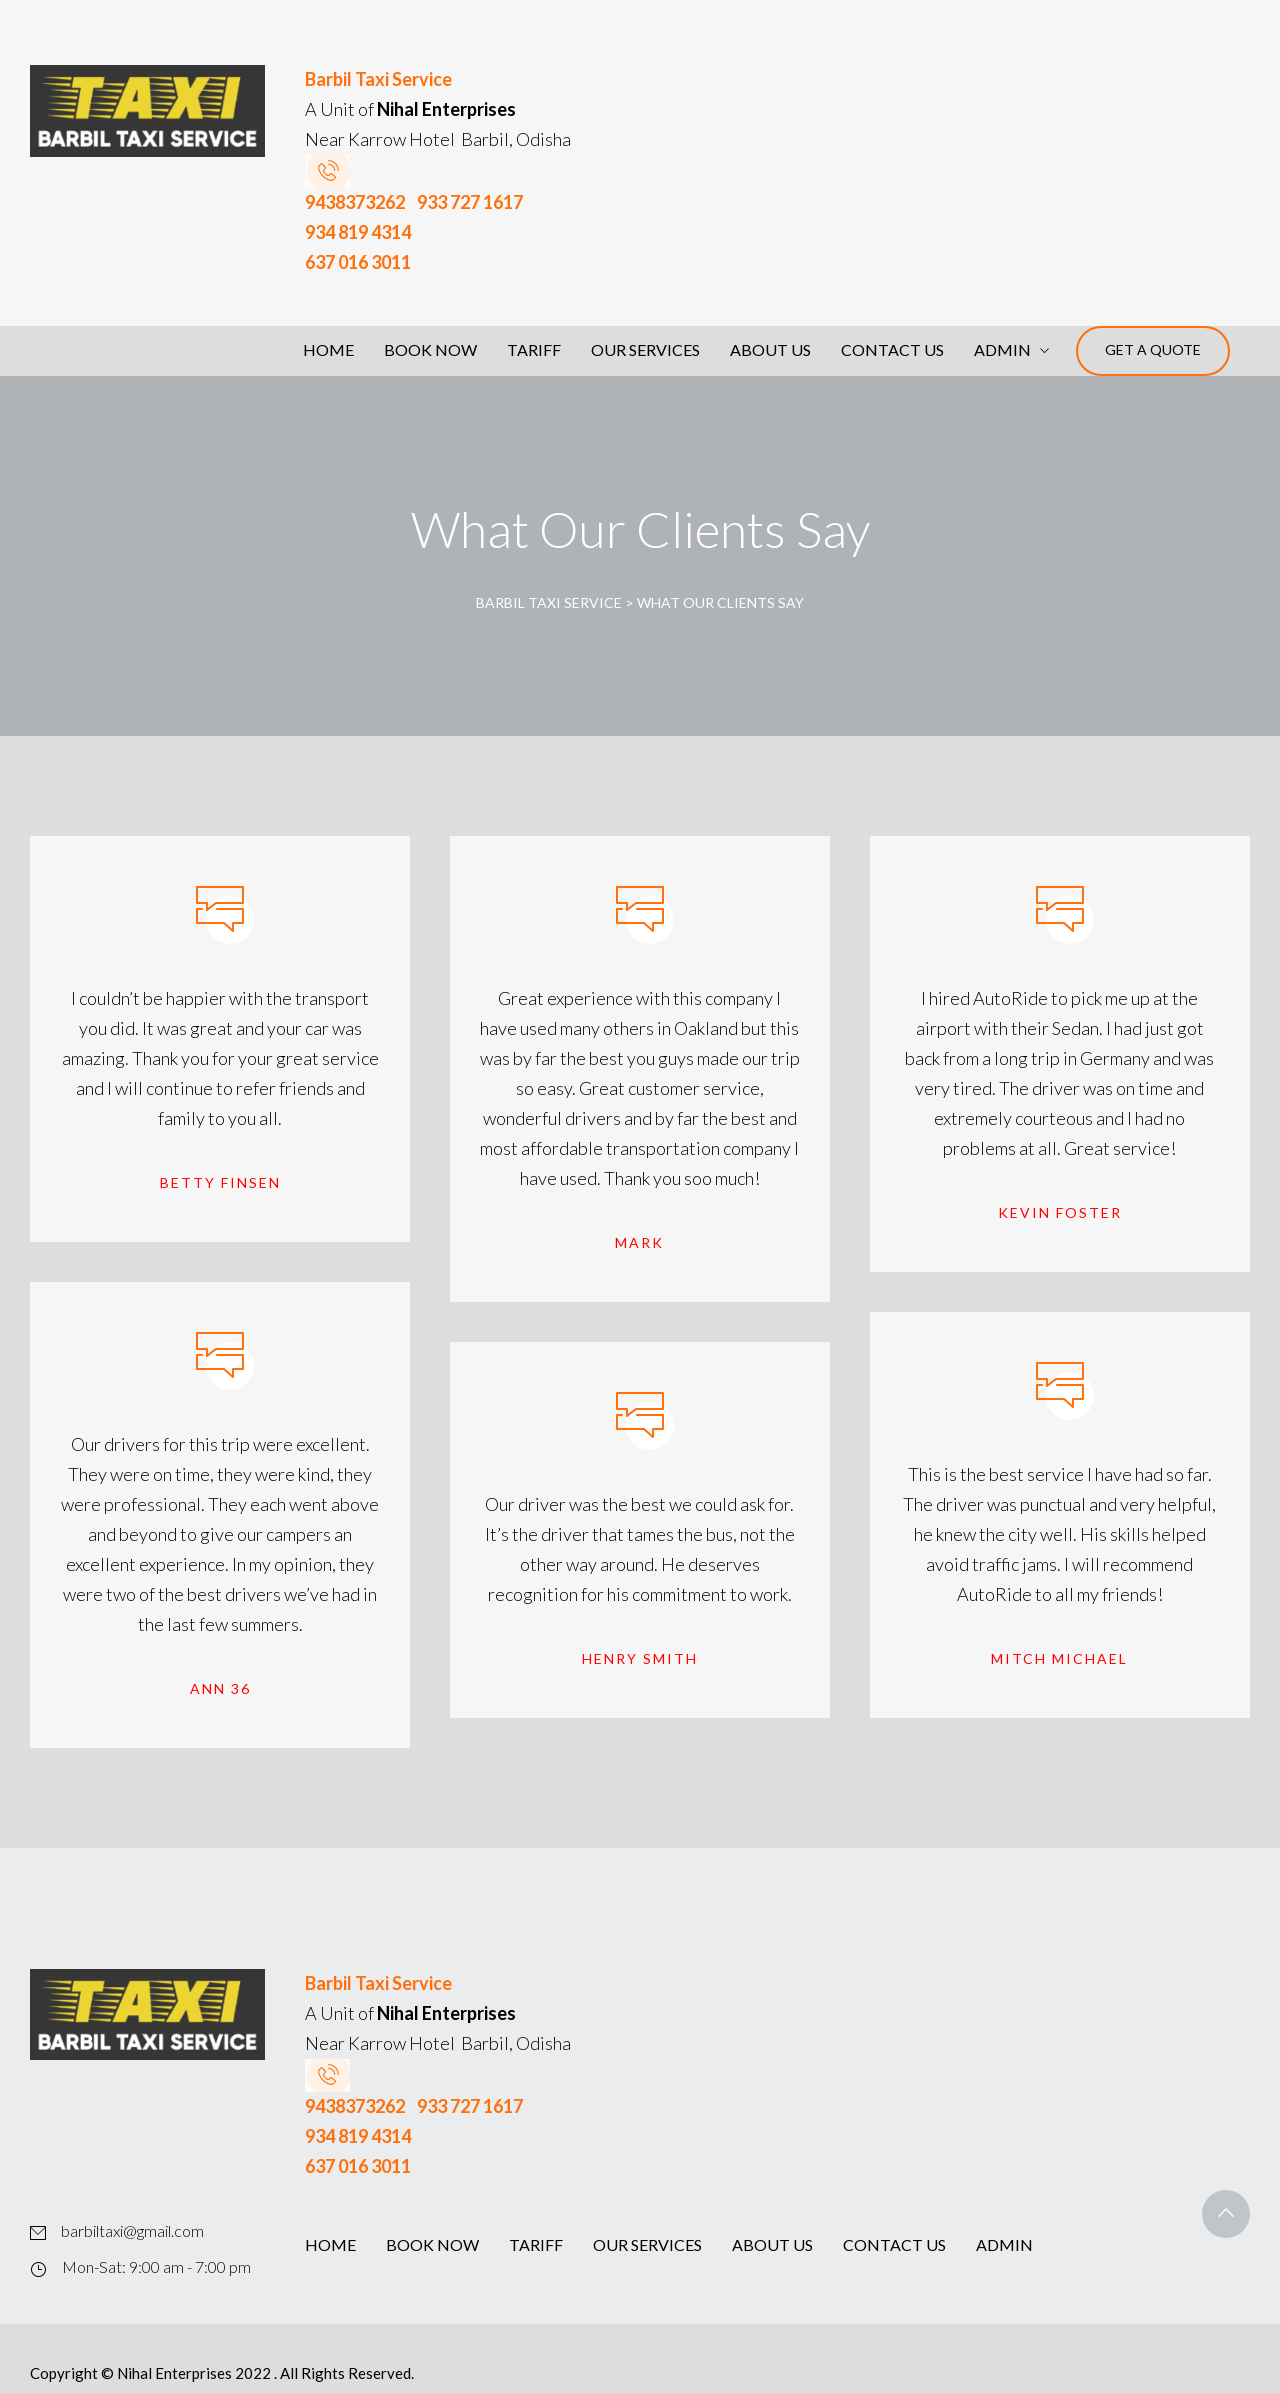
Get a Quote (1153, 349)
